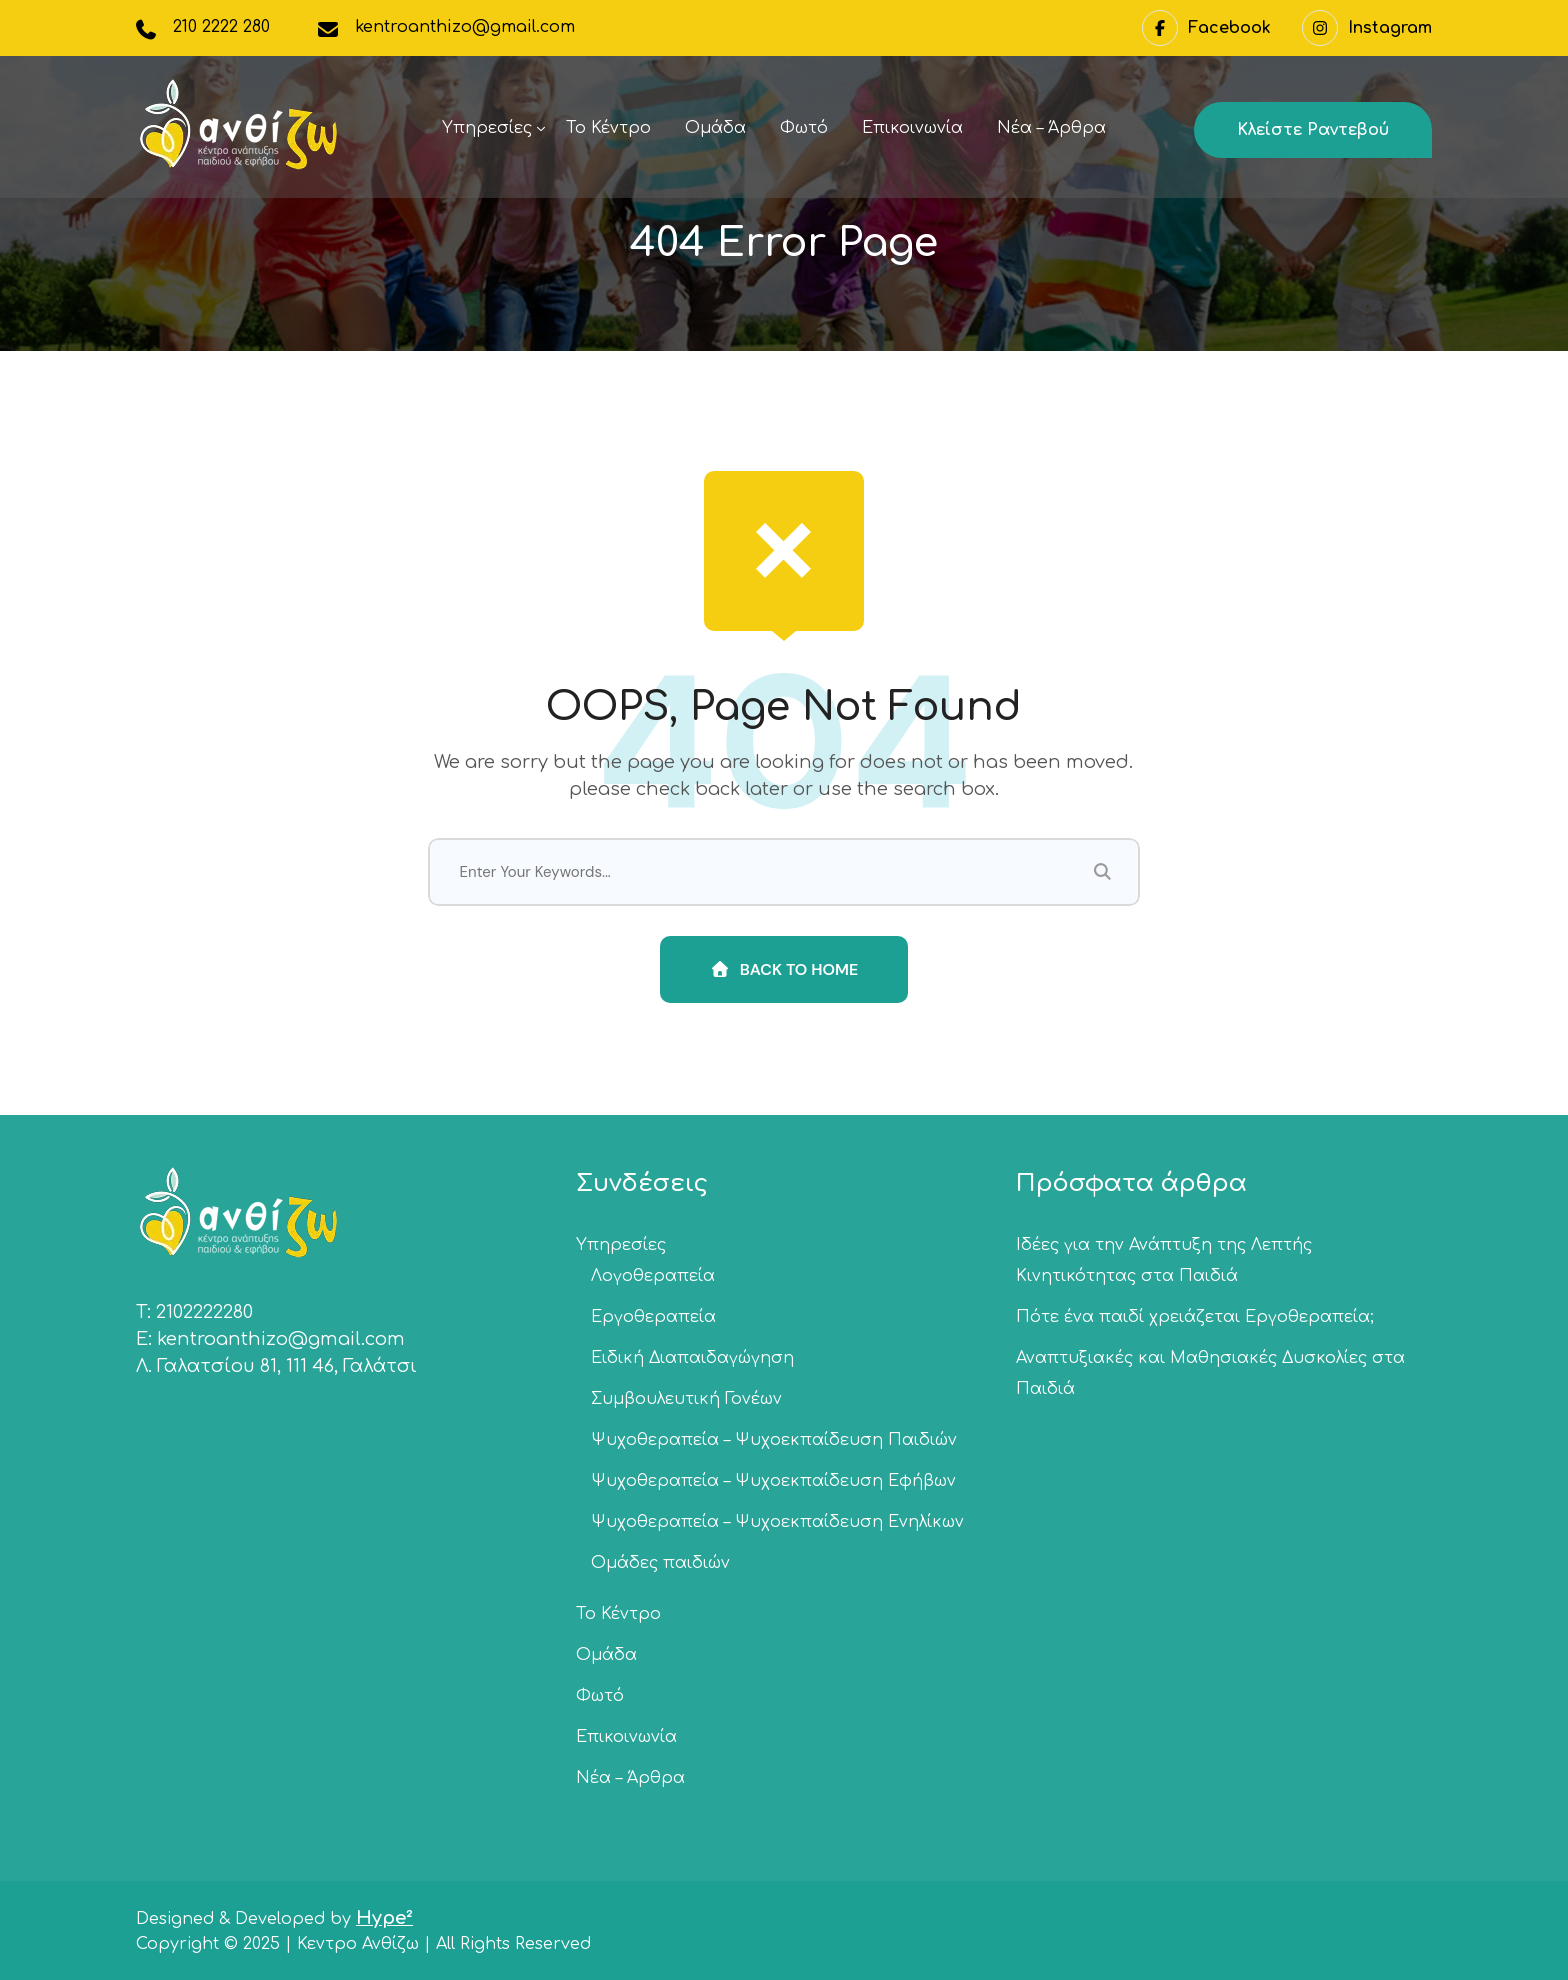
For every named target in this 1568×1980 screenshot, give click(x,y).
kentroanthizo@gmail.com (465, 27)
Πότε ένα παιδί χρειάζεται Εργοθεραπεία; (1195, 1317)
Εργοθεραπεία (653, 1317)
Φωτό (804, 128)
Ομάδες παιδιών (660, 1563)
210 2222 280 (221, 27)
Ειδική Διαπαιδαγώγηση (692, 1358)
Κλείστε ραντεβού (1313, 130)
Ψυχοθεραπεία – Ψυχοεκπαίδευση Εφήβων (773, 1481)
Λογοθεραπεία (653, 1276)
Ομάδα (715, 128)
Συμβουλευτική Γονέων (686, 1399)
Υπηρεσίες (487, 128)
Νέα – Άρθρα (1051, 128)
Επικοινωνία (912, 128)
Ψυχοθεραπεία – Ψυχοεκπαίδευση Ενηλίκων (777, 1522)
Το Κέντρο (608, 128)
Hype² (384, 1918)
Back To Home (784, 969)
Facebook (1206, 28)
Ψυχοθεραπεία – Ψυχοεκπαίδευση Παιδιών (774, 1440)
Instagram (1367, 28)
